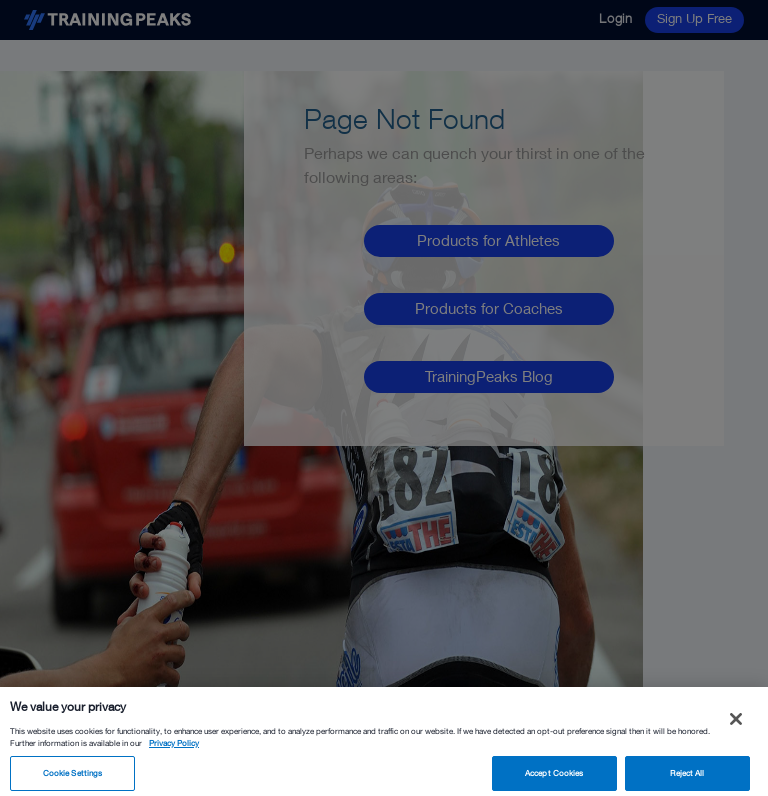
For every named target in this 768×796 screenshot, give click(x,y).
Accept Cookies (554, 777)
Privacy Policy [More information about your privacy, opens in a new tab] (174, 747)
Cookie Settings (72, 777)
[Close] (736, 723)
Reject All (687, 777)
